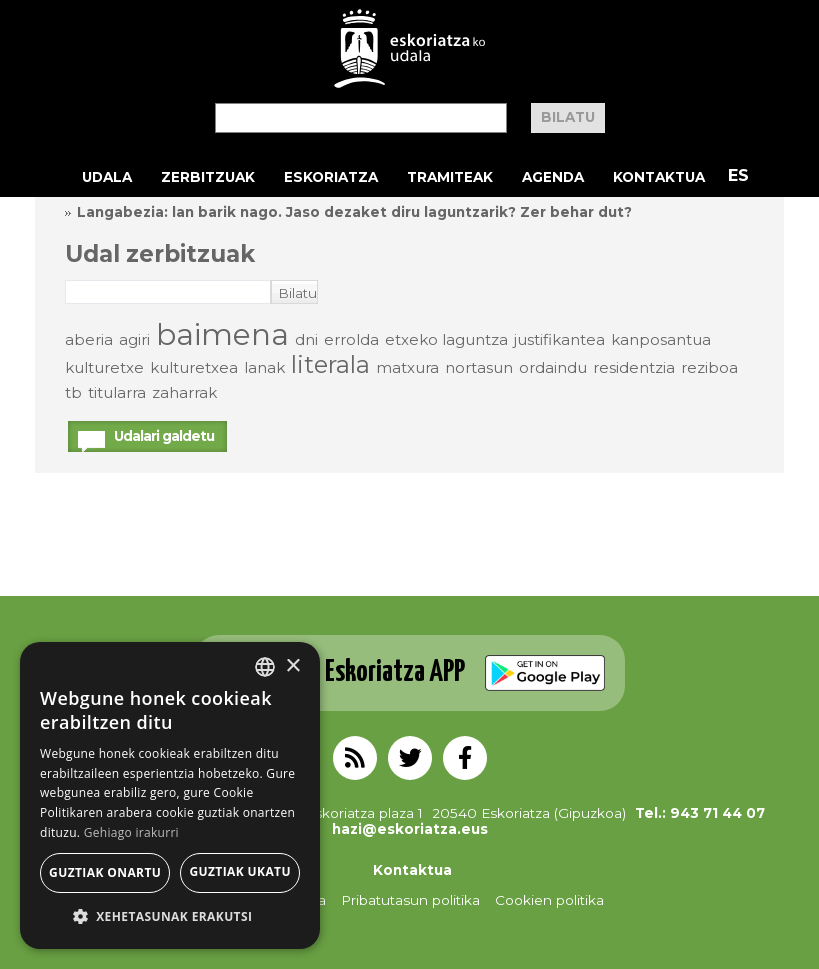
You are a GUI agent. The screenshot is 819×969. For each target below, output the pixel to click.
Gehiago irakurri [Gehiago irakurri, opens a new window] (131, 832)
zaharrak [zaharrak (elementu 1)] (184, 392)
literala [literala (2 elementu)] (330, 364)
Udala (107, 177)
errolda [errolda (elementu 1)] (351, 339)
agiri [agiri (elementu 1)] (134, 339)
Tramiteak (450, 177)
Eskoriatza (331, 177)
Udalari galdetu (164, 436)
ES (738, 175)
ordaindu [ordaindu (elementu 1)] (553, 367)
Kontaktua (659, 177)
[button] (170, 917)
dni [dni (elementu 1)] (306, 339)
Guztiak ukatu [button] (240, 871)
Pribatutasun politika (410, 900)
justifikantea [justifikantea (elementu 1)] (559, 339)
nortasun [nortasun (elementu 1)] (479, 367)
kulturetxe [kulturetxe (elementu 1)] (104, 367)
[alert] (170, 795)
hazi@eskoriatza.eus (410, 829)
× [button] (292, 666)
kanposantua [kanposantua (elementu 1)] (661, 339)
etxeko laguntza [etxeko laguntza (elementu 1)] (446, 339)
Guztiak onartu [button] (105, 872)
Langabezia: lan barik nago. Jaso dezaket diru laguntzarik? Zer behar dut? (354, 212)
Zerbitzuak (208, 177)
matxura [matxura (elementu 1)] (407, 367)
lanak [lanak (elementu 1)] (264, 367)
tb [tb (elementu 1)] (73, 392)
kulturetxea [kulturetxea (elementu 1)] (194, 367)
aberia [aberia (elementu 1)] (89, 339)
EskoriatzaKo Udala (410, 48)
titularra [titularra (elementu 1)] (117, 392)
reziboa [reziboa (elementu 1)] (709, 367)
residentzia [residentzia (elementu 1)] (634, 367)
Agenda (553, 177)
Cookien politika (549, 900)
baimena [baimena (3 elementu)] (222, 334)
